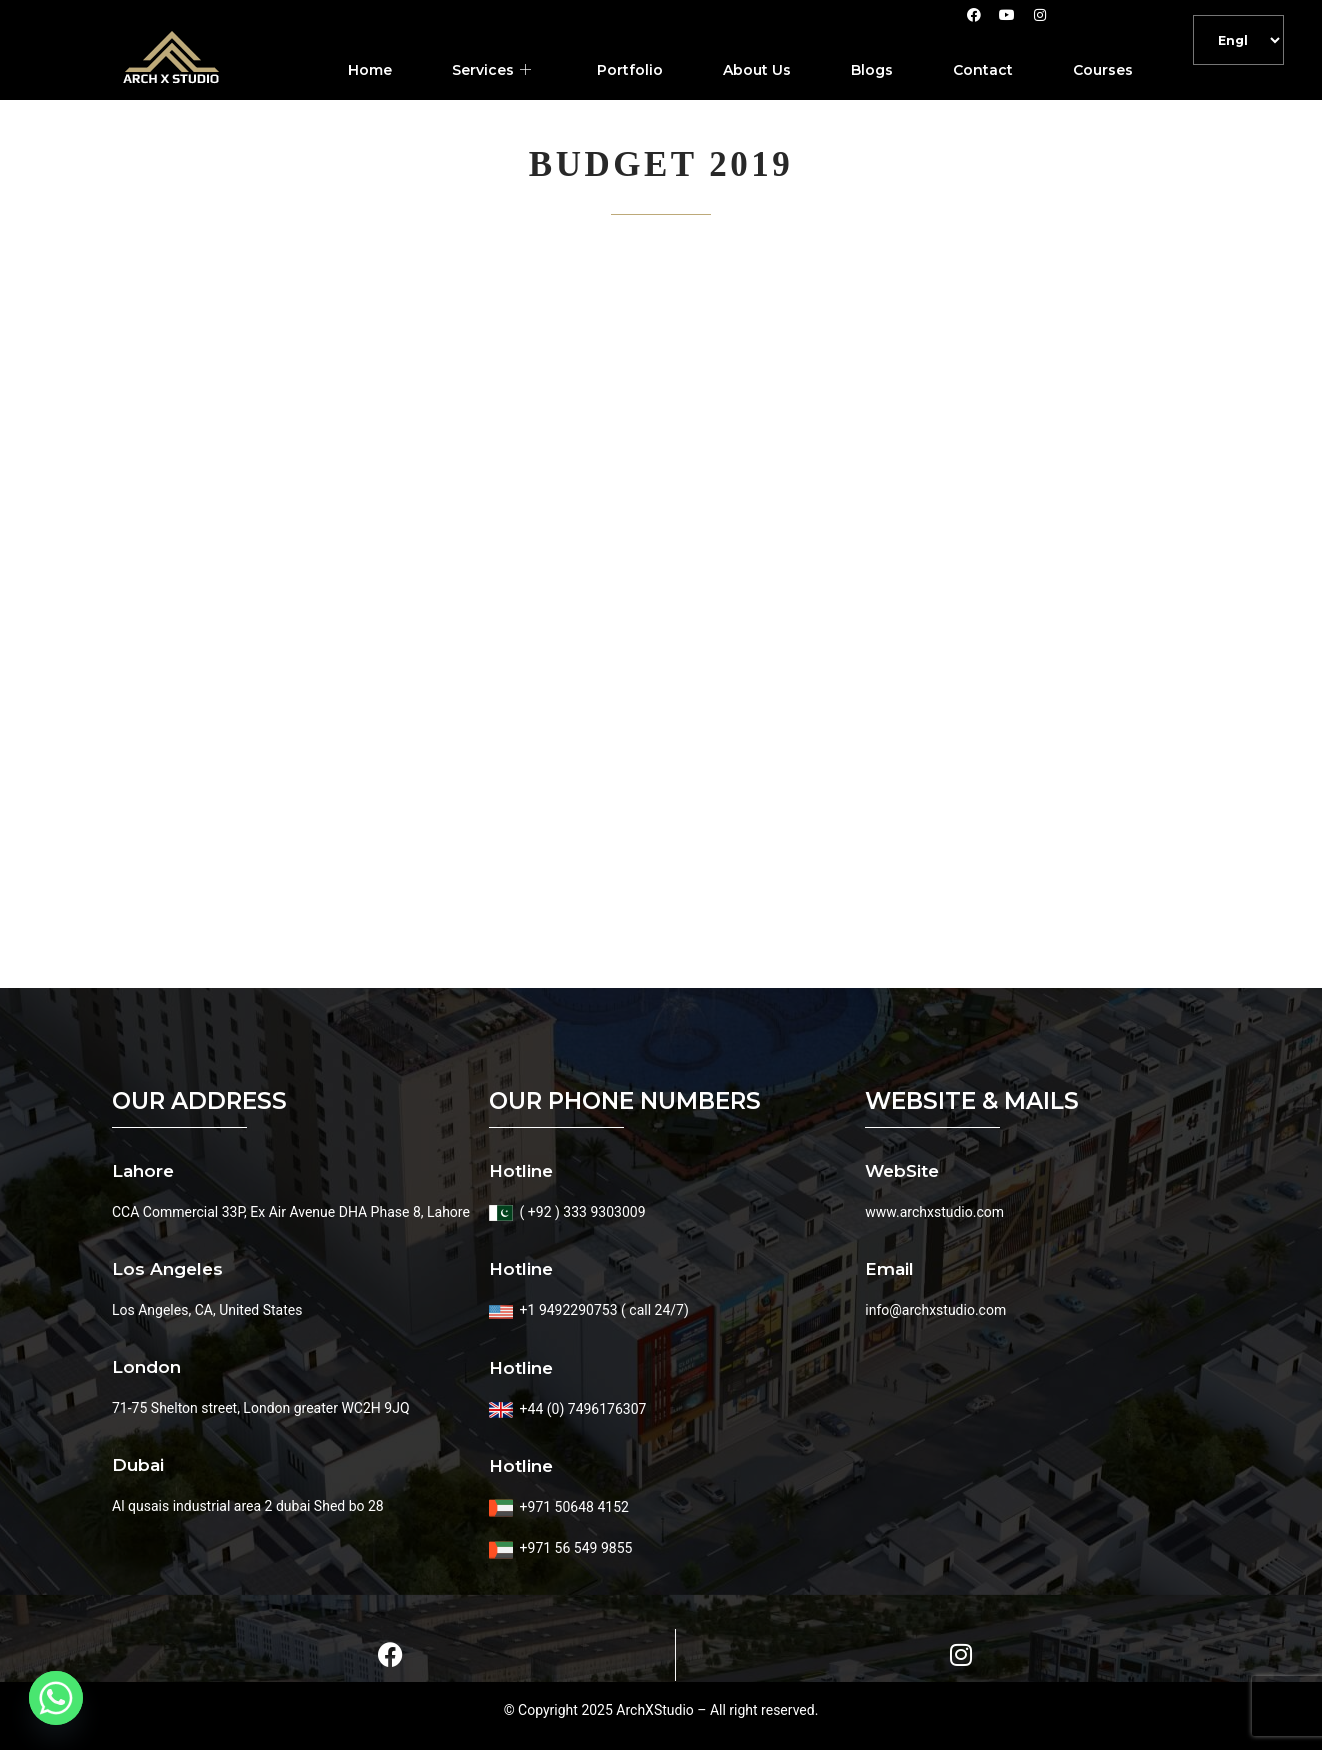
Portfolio (630, 70)
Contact (983, 70)
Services (491, 70)
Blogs (872, 70)
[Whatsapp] (56, 1698)
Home (370, 70)
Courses (1103, 70)
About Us (757, 70)
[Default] (1238, 40)
